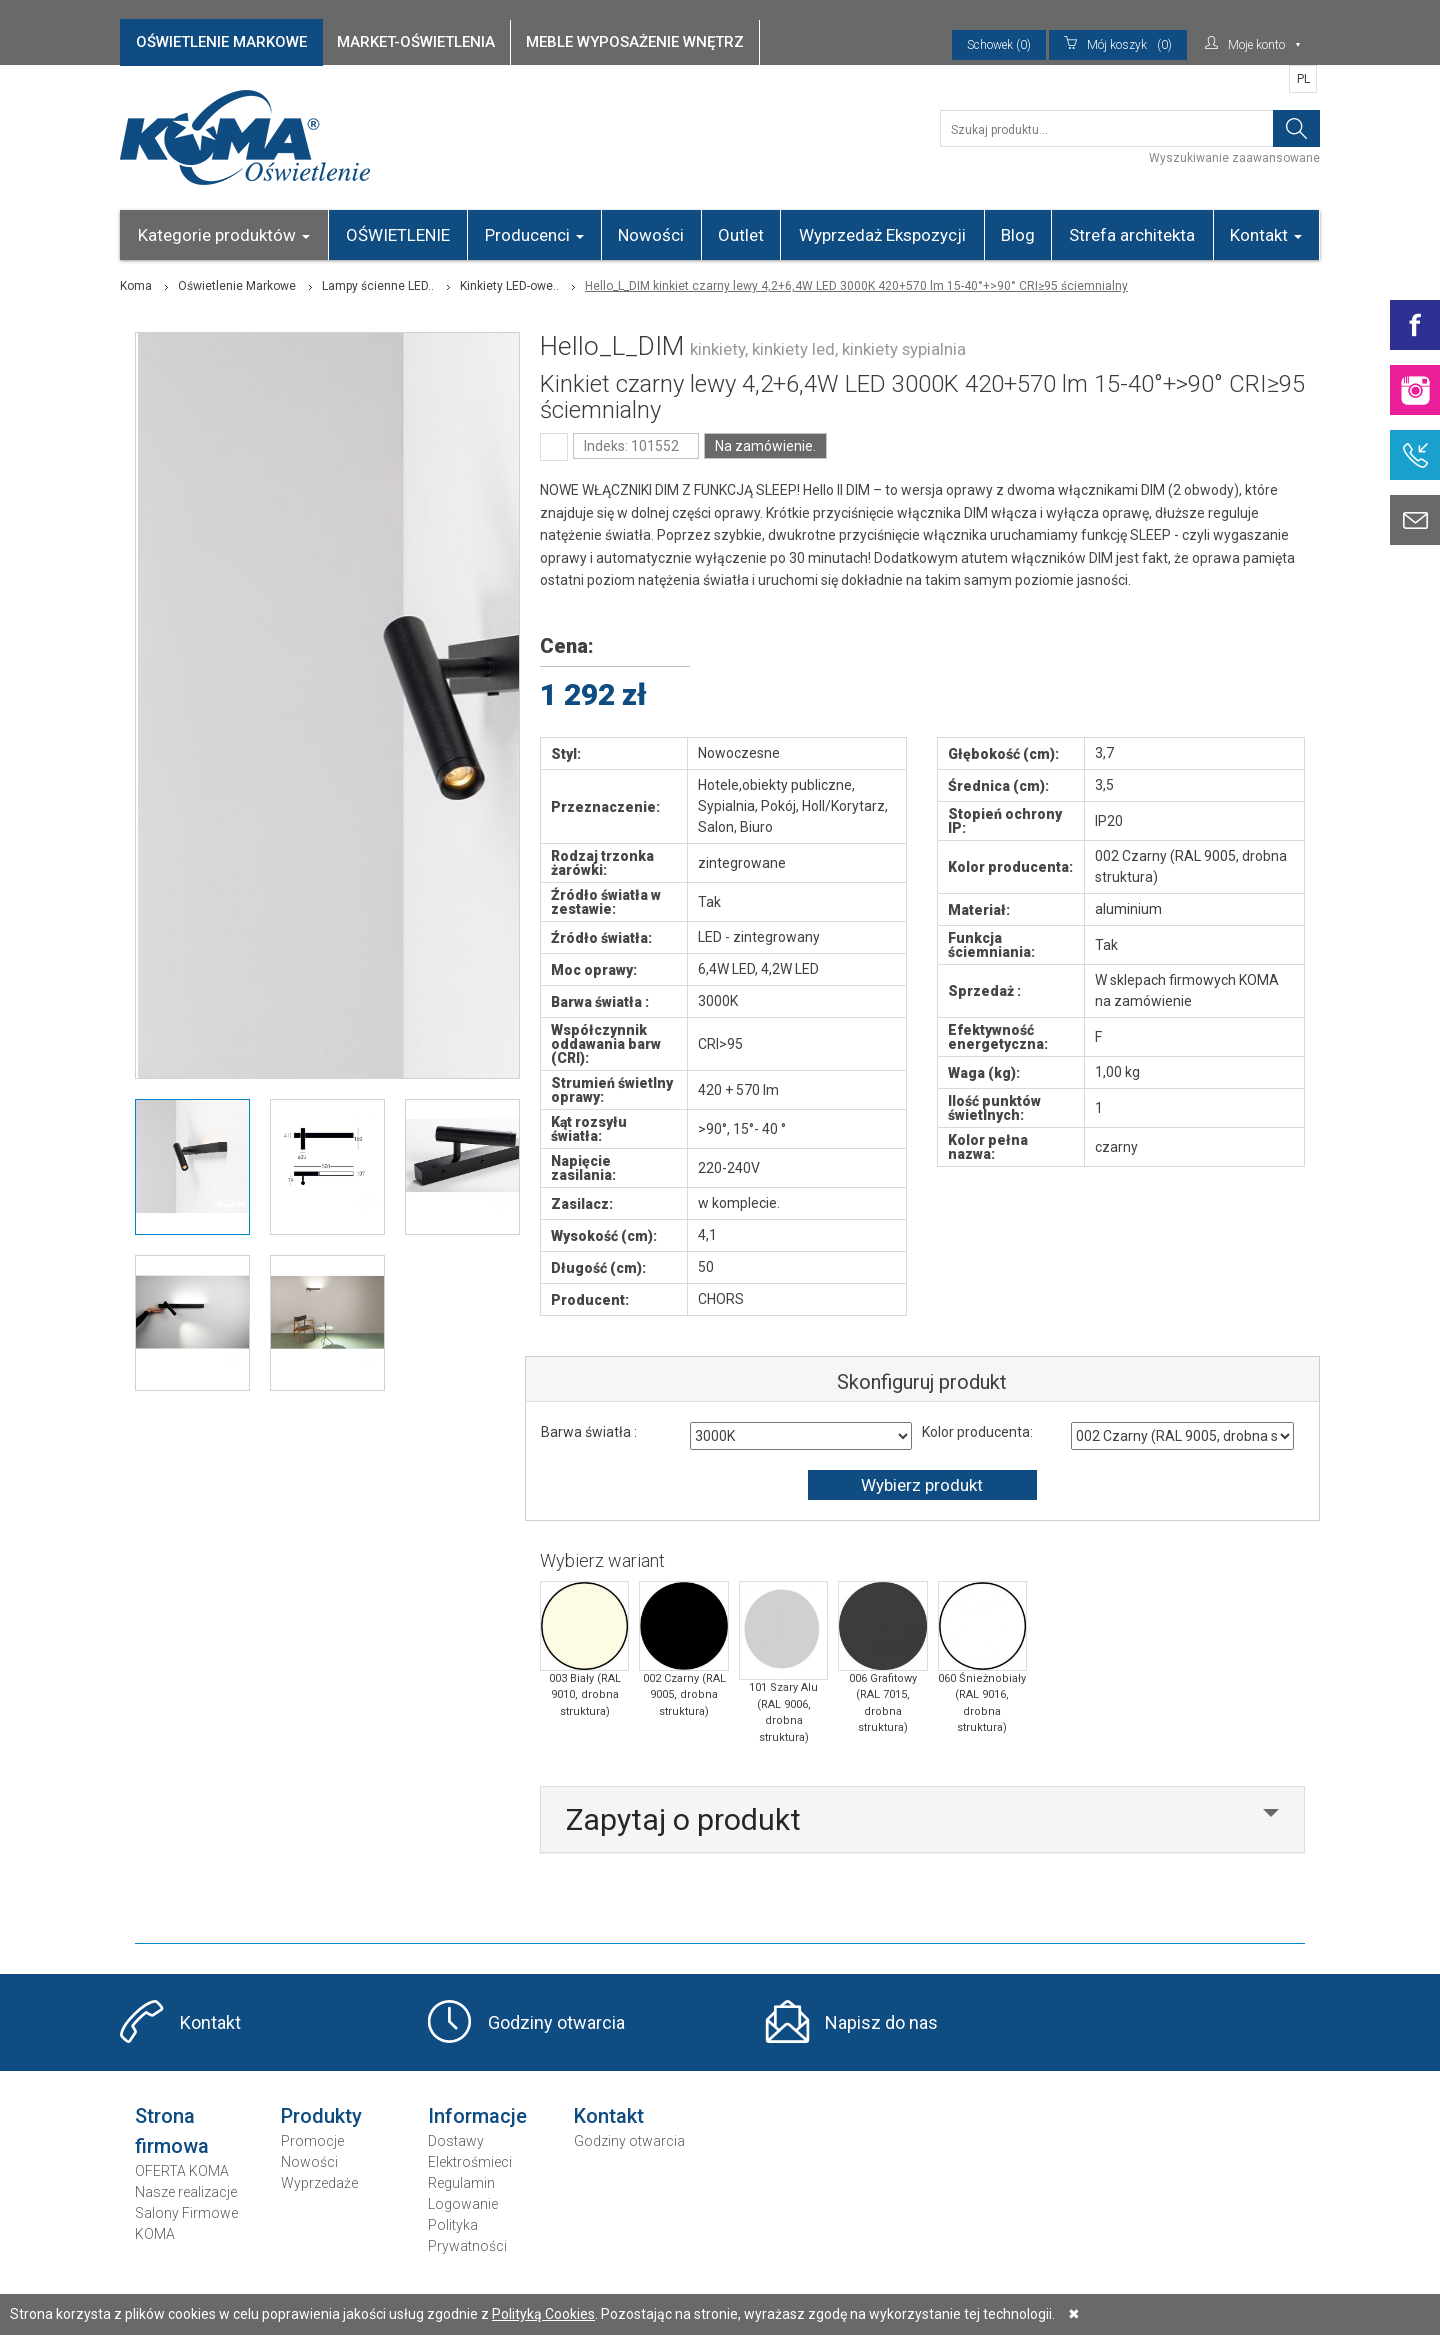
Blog (1018, 235)
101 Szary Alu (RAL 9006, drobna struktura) (783, 1662)
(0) (1118, 45)
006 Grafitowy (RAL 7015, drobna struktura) (882, 1657)
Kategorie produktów (224, 235)
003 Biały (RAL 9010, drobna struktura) (584, 1649)
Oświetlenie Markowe (237, 286)
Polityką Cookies (543, 2314)
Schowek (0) (999, 45)
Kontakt (1266, 235)
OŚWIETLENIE (398, 235)
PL (1303, 79)
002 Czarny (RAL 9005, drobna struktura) (683, 1649)
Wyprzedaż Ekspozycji (882, 235)
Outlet (741, 235)
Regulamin (461, 2183)
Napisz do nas (881, 2022)
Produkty (321, 2116)
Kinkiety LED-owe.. (509, 286)
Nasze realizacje (186, 2192)
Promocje (312, 2141)
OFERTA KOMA (182, 2171)
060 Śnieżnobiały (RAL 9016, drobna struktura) (982, 1657)
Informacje (477, 2116)
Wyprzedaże (319, 2183)
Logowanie (463, 2204)
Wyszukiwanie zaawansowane (1234, 158)
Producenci (534, 235)
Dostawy (456, 2141)
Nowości (651, 235)
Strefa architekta (1132, 235)
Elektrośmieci (470, 2162)
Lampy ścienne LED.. (378, 286)
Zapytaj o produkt (683, 1819)
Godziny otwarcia (556, 2022)
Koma (136, 286)
